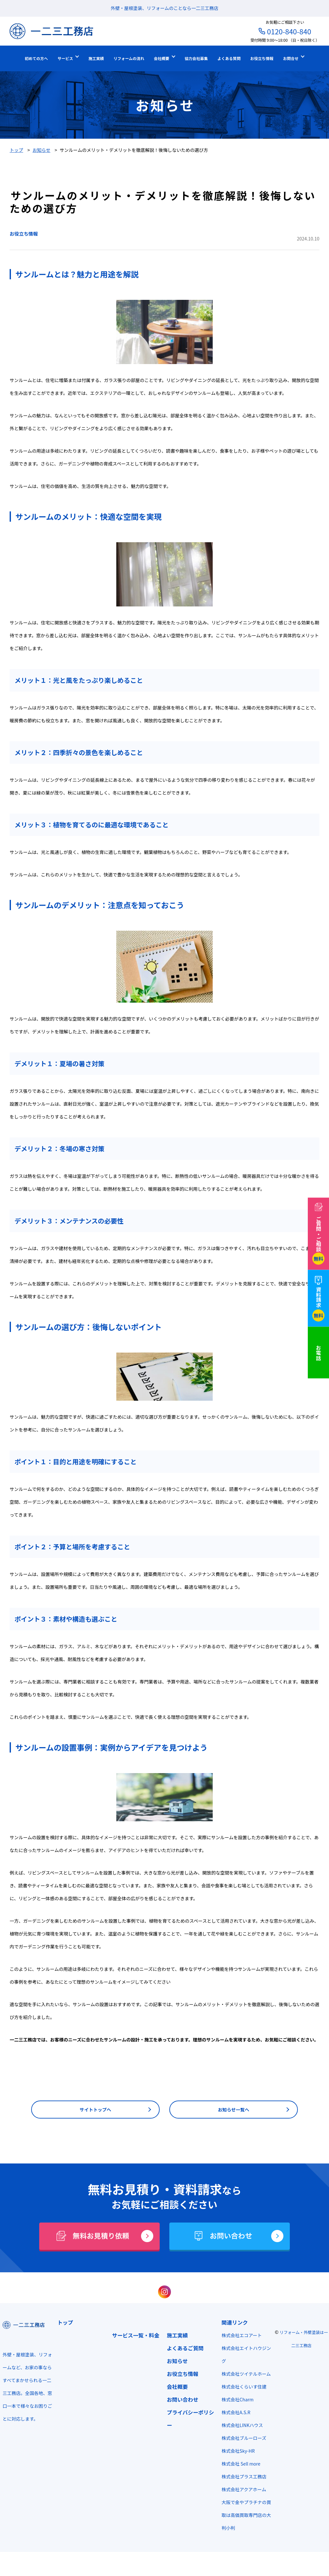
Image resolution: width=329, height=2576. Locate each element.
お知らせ (174, 2362)
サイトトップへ (95, 2110)
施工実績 (174, 2337)
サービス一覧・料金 (133, 2337)
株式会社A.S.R (232, 2427)
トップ (64, 2324)
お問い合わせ (179, 2401)
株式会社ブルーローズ (240, 2452)
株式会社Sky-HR (234, 2465)
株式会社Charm (234, 2414)
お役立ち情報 (25, 233)
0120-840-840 (289, 31)
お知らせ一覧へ (233, 2110)
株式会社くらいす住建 (240, 2401)
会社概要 (174, 2388)
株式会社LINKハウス (238, 2439)
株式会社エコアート (238, 2337)
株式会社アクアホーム (240, 2504)
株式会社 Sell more (237, 2478)
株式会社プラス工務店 (240, 2491)
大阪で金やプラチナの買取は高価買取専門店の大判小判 (240, 2529)
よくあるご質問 (182, 2350)
